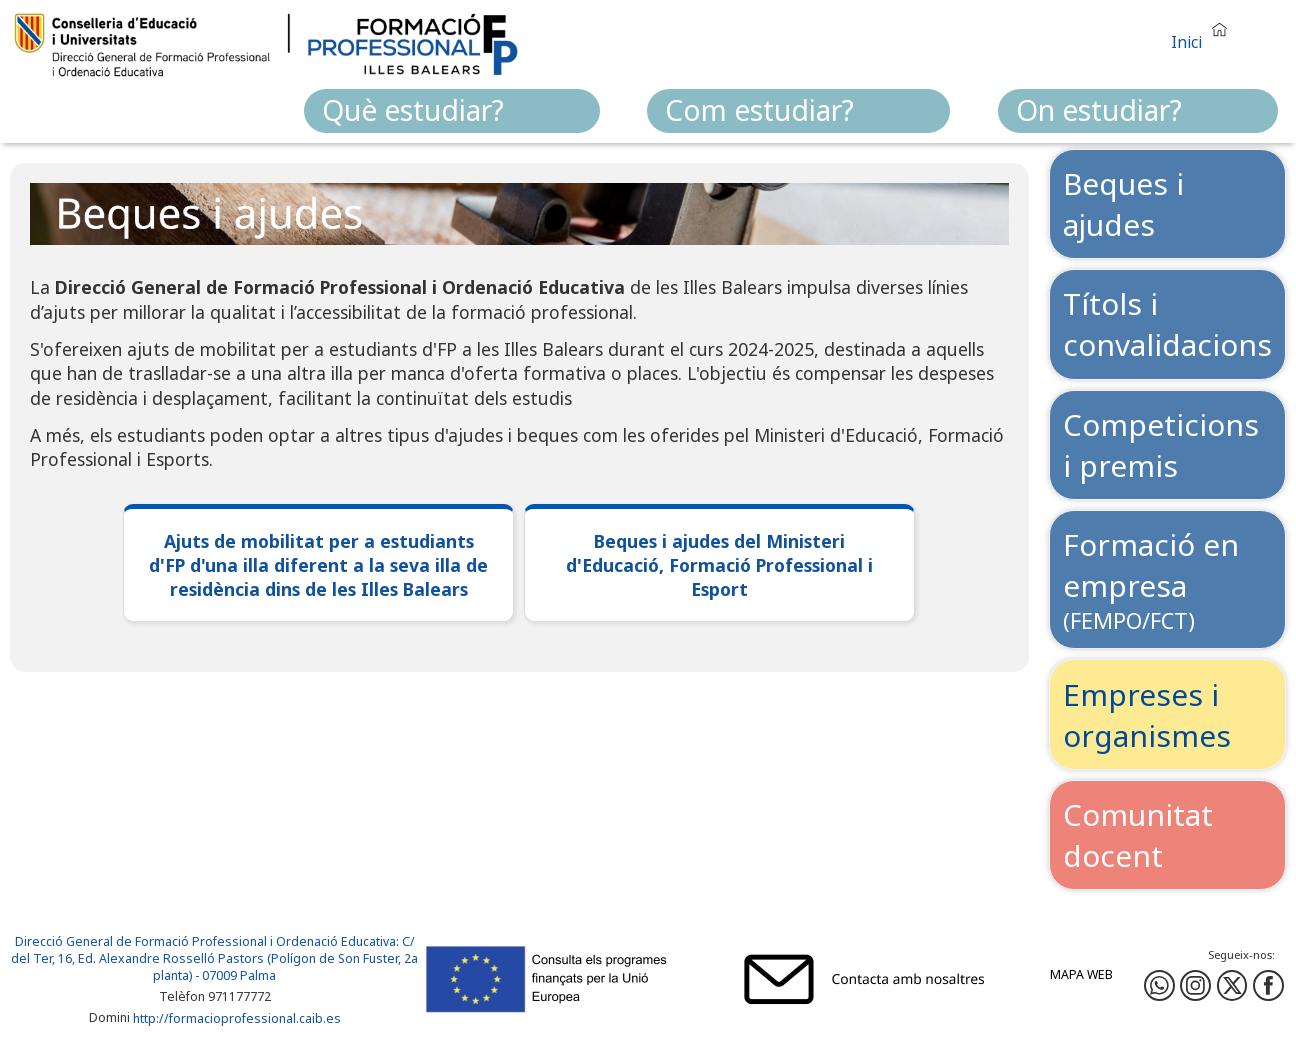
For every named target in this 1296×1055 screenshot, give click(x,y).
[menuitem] (452, 111)
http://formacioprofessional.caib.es (237, 1018)
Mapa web (1081, 974)
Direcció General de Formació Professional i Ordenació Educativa (205, 941)
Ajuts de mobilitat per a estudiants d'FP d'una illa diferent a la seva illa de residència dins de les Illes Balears (318, 565)
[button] (1204, 33)
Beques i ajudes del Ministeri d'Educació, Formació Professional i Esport (719, 565)
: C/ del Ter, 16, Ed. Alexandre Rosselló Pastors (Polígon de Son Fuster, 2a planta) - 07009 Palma (214, 958)
